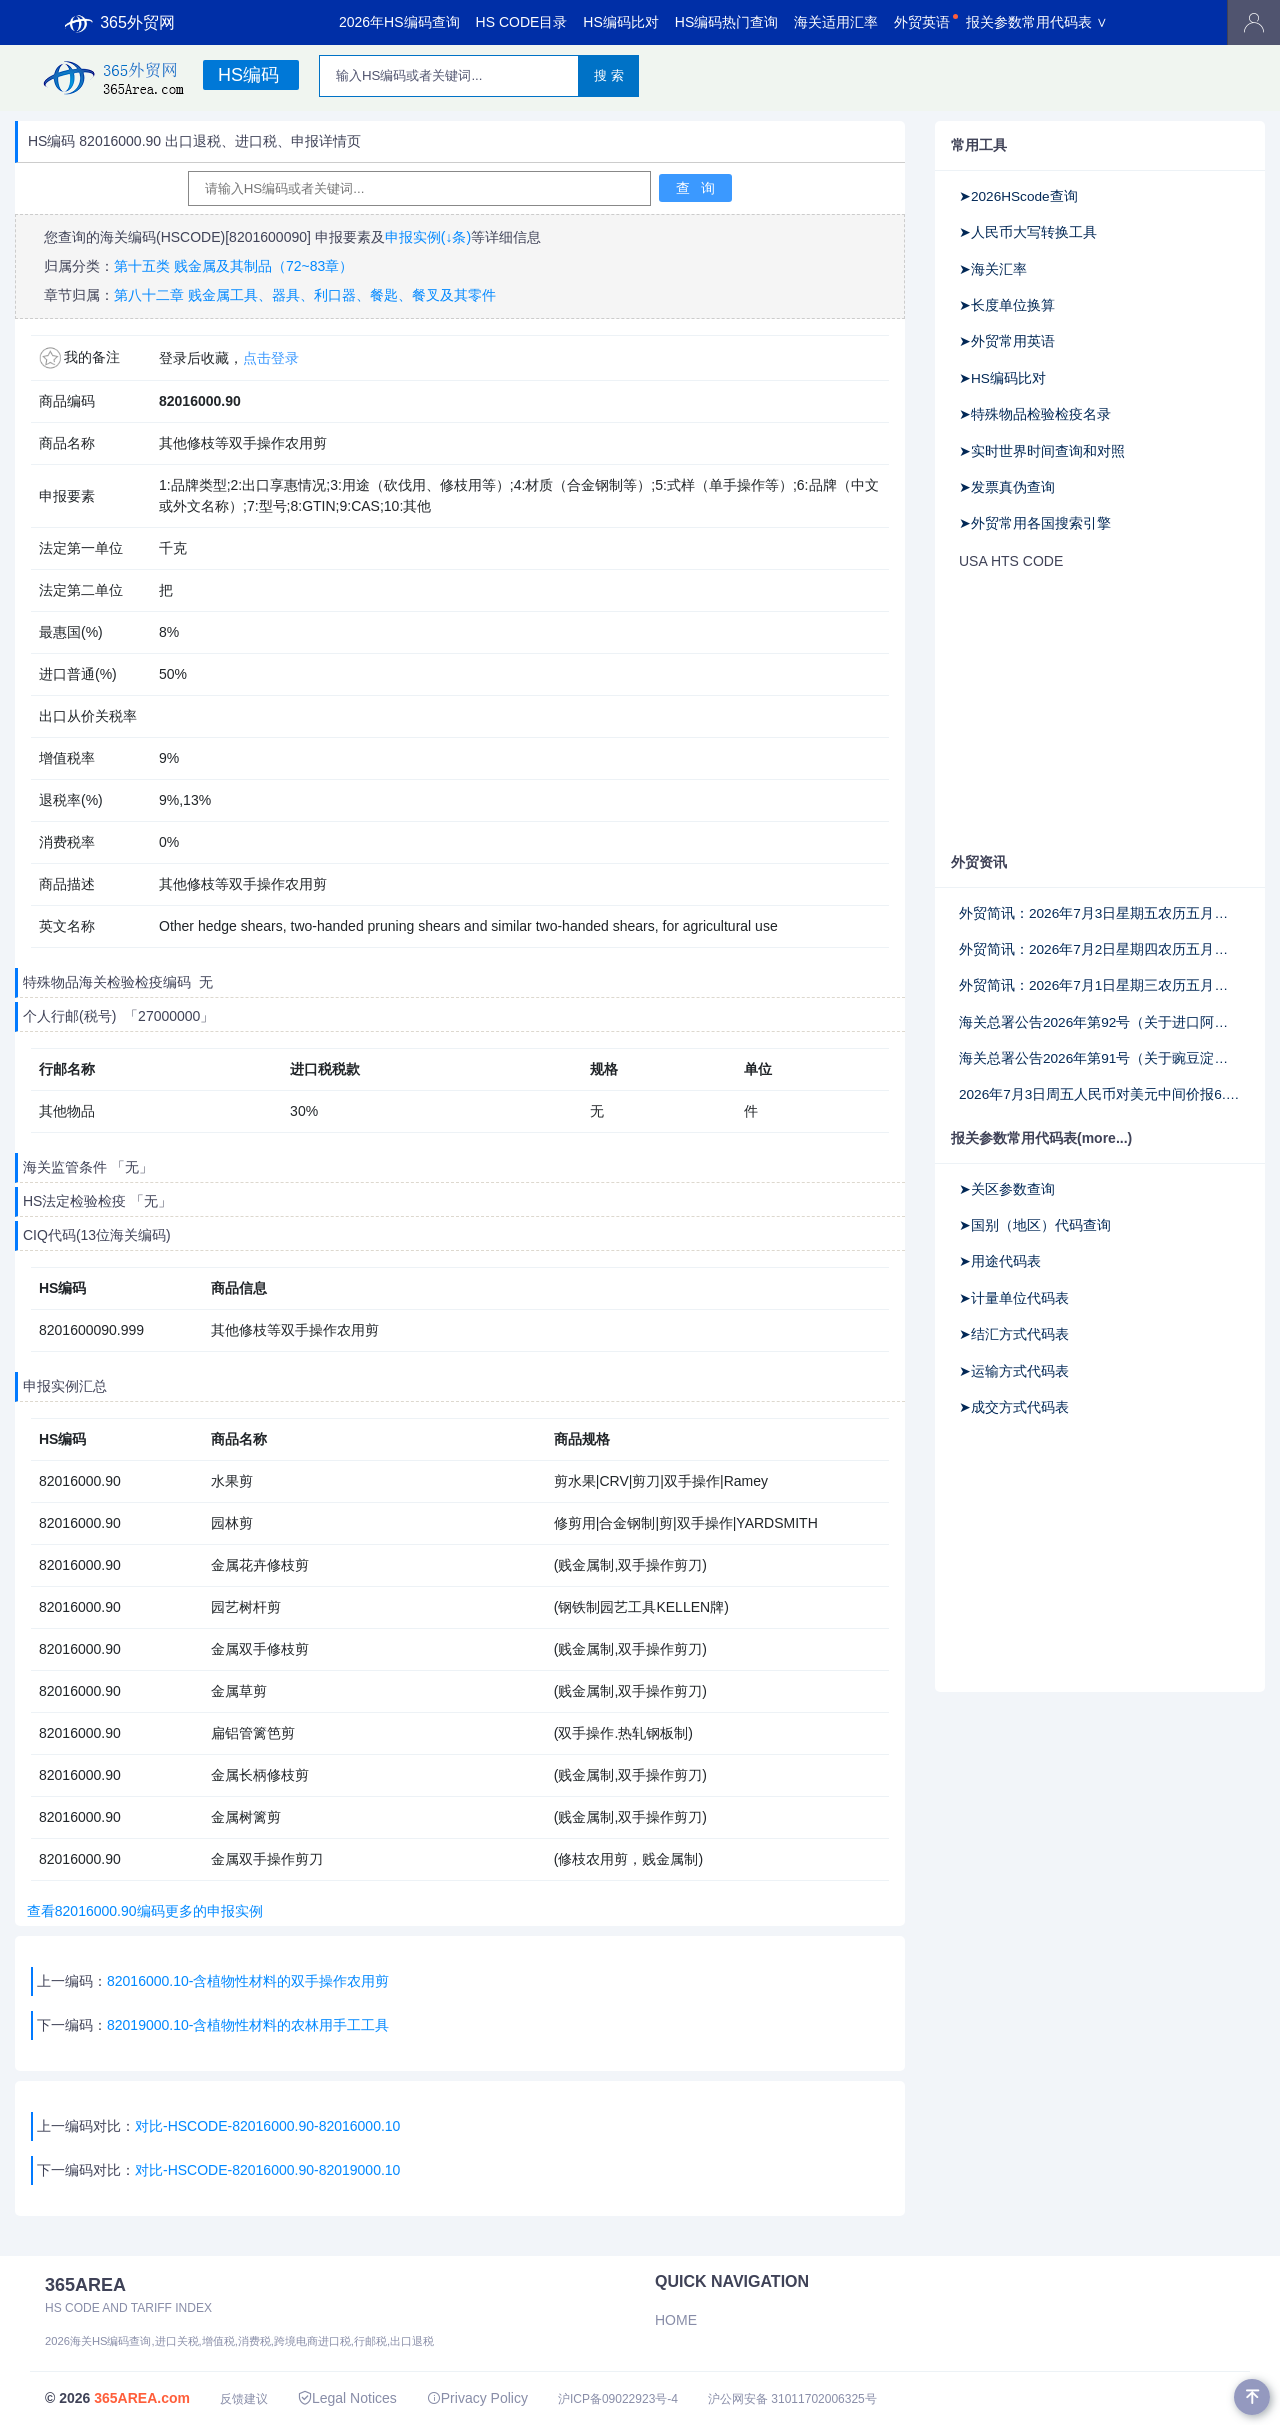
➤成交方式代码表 (1014, 1407)
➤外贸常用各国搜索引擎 (1035, 523)
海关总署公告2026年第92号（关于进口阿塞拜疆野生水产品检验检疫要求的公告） (1100, 1022)
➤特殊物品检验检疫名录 (1035, 414)
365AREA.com (142, 2398)
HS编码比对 (620, 22)
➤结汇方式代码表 (1014, 1334)
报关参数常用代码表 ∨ (1037, 22)
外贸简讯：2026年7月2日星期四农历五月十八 (1100, 949)
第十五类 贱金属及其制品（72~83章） (233, 266)
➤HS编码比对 (1002, 378)
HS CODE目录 (522, 22)
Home (676, 2320)
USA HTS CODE (1011, 561)
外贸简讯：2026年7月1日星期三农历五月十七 (1100, 985)
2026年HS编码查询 (399, 22)
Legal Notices (347, 2398)
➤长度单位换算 (1007, 305)
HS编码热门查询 (726, 22)
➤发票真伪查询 (1007, 487)
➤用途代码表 (1000, 1261)
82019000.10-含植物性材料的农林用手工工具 (250, 2025)
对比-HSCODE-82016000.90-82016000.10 (267, 2126)
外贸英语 (922, 22)
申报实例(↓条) (428, 237)
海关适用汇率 (836, 22)
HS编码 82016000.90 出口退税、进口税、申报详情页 (194, 141)
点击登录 (271, 358)
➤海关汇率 (993, 269)
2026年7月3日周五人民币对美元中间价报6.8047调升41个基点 (1100, 1094)
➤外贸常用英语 (1007, 341)
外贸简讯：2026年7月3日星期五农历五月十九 (1100, 913)
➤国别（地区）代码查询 (1035, 1225)
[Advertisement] (1100, 713)
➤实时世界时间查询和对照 (1042, 451)
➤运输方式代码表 (1014, 1371)
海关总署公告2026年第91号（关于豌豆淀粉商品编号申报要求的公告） (1100, 1058)
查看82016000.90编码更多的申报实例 (141, 1911)
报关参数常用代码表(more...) (1041, 1138)
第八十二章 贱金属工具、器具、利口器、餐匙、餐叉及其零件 (305, 295)
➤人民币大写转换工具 (1028, 232)
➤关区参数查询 (1007, 1189)
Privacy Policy (477, 2398)
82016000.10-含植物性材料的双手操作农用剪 (248, 1981)
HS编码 (248, 75)
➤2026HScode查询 (1018, 196)
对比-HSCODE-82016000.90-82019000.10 (267, 2170)
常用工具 (979, 145)
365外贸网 (120, 23)
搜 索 (609, 75)
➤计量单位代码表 (1014, 1298)
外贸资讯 (979, 862)
